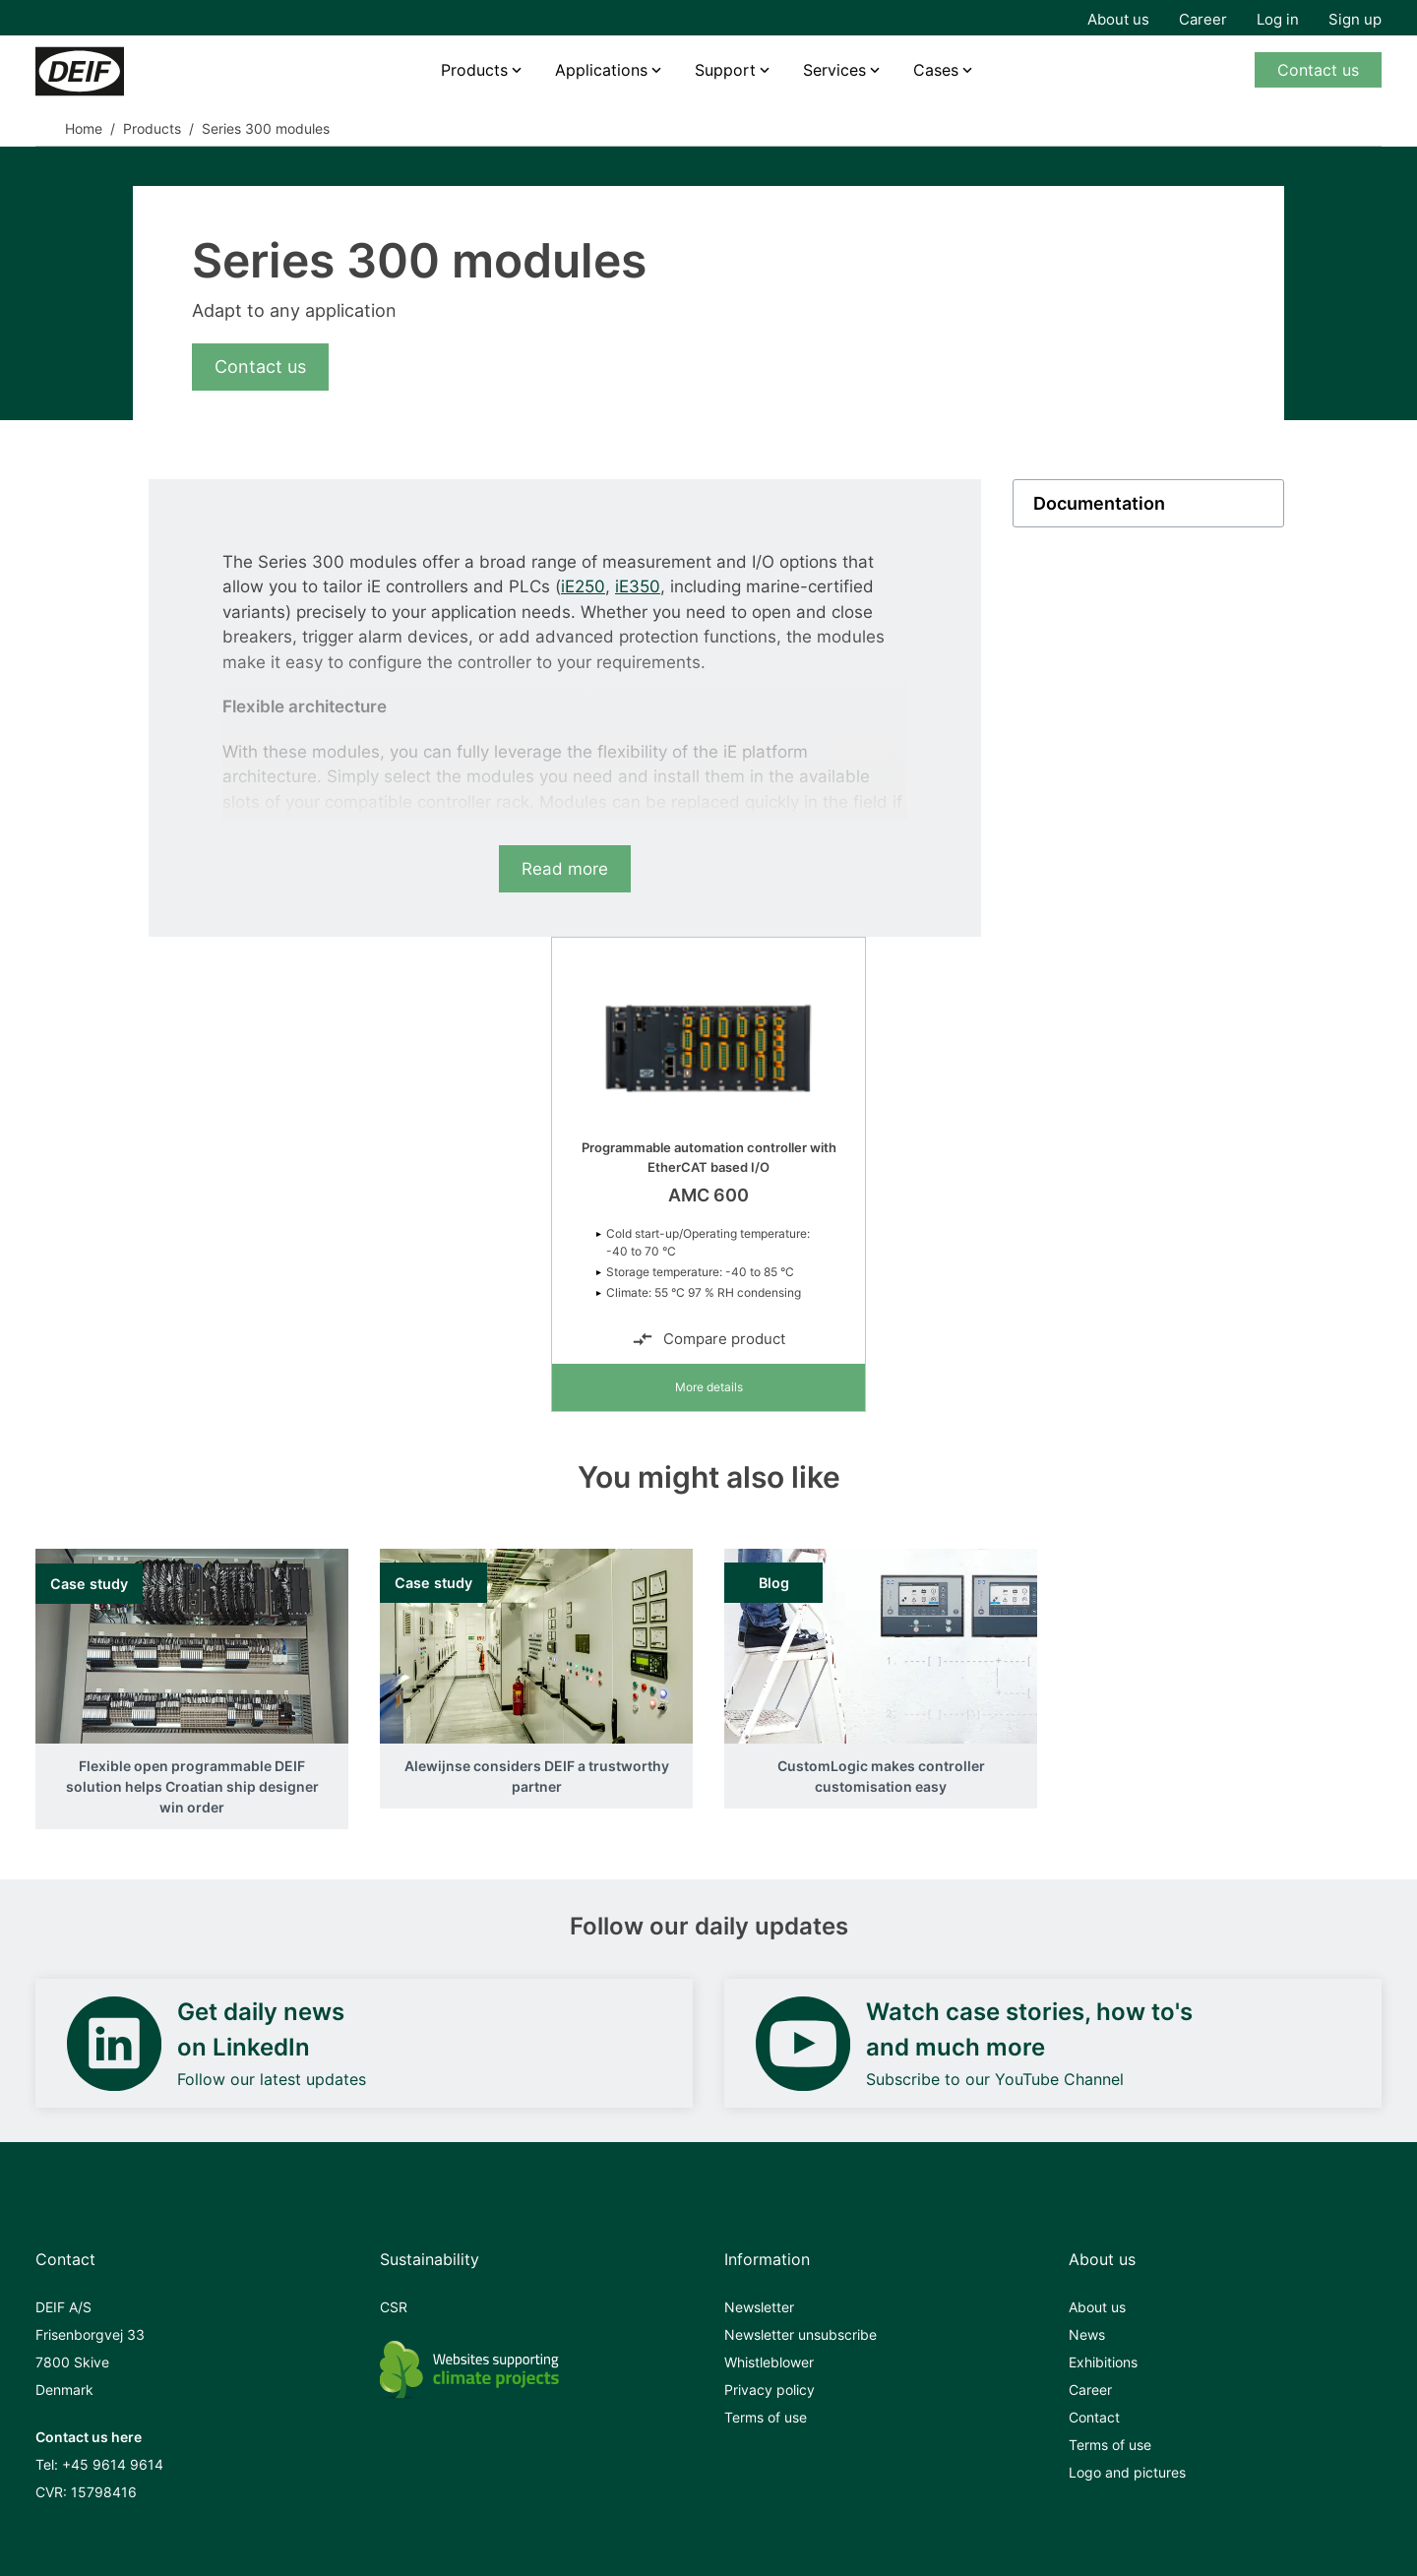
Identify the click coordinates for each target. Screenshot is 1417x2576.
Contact (1094, 2417)
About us (1118, 19)
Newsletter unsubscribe (800, 2334)
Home (83, 128)
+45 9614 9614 (112, 2464)
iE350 (637, 586)
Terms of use (765, 2417)
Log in (1278, 19)
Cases (935, 70)
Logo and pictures (1127, 2472)
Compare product (708, 1339)
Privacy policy (769, 2389)
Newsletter (759, 2307)
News (1087, 2334)
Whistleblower (769, 2362)
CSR (393, 2307)
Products (474, 70)
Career (1203, 19)
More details (709, 1387)
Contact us (1318, 70)
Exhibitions (1103, 2362)
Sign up (1355, 19)
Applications (601, 70)
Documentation (1099, 503)
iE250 (583, 586)
